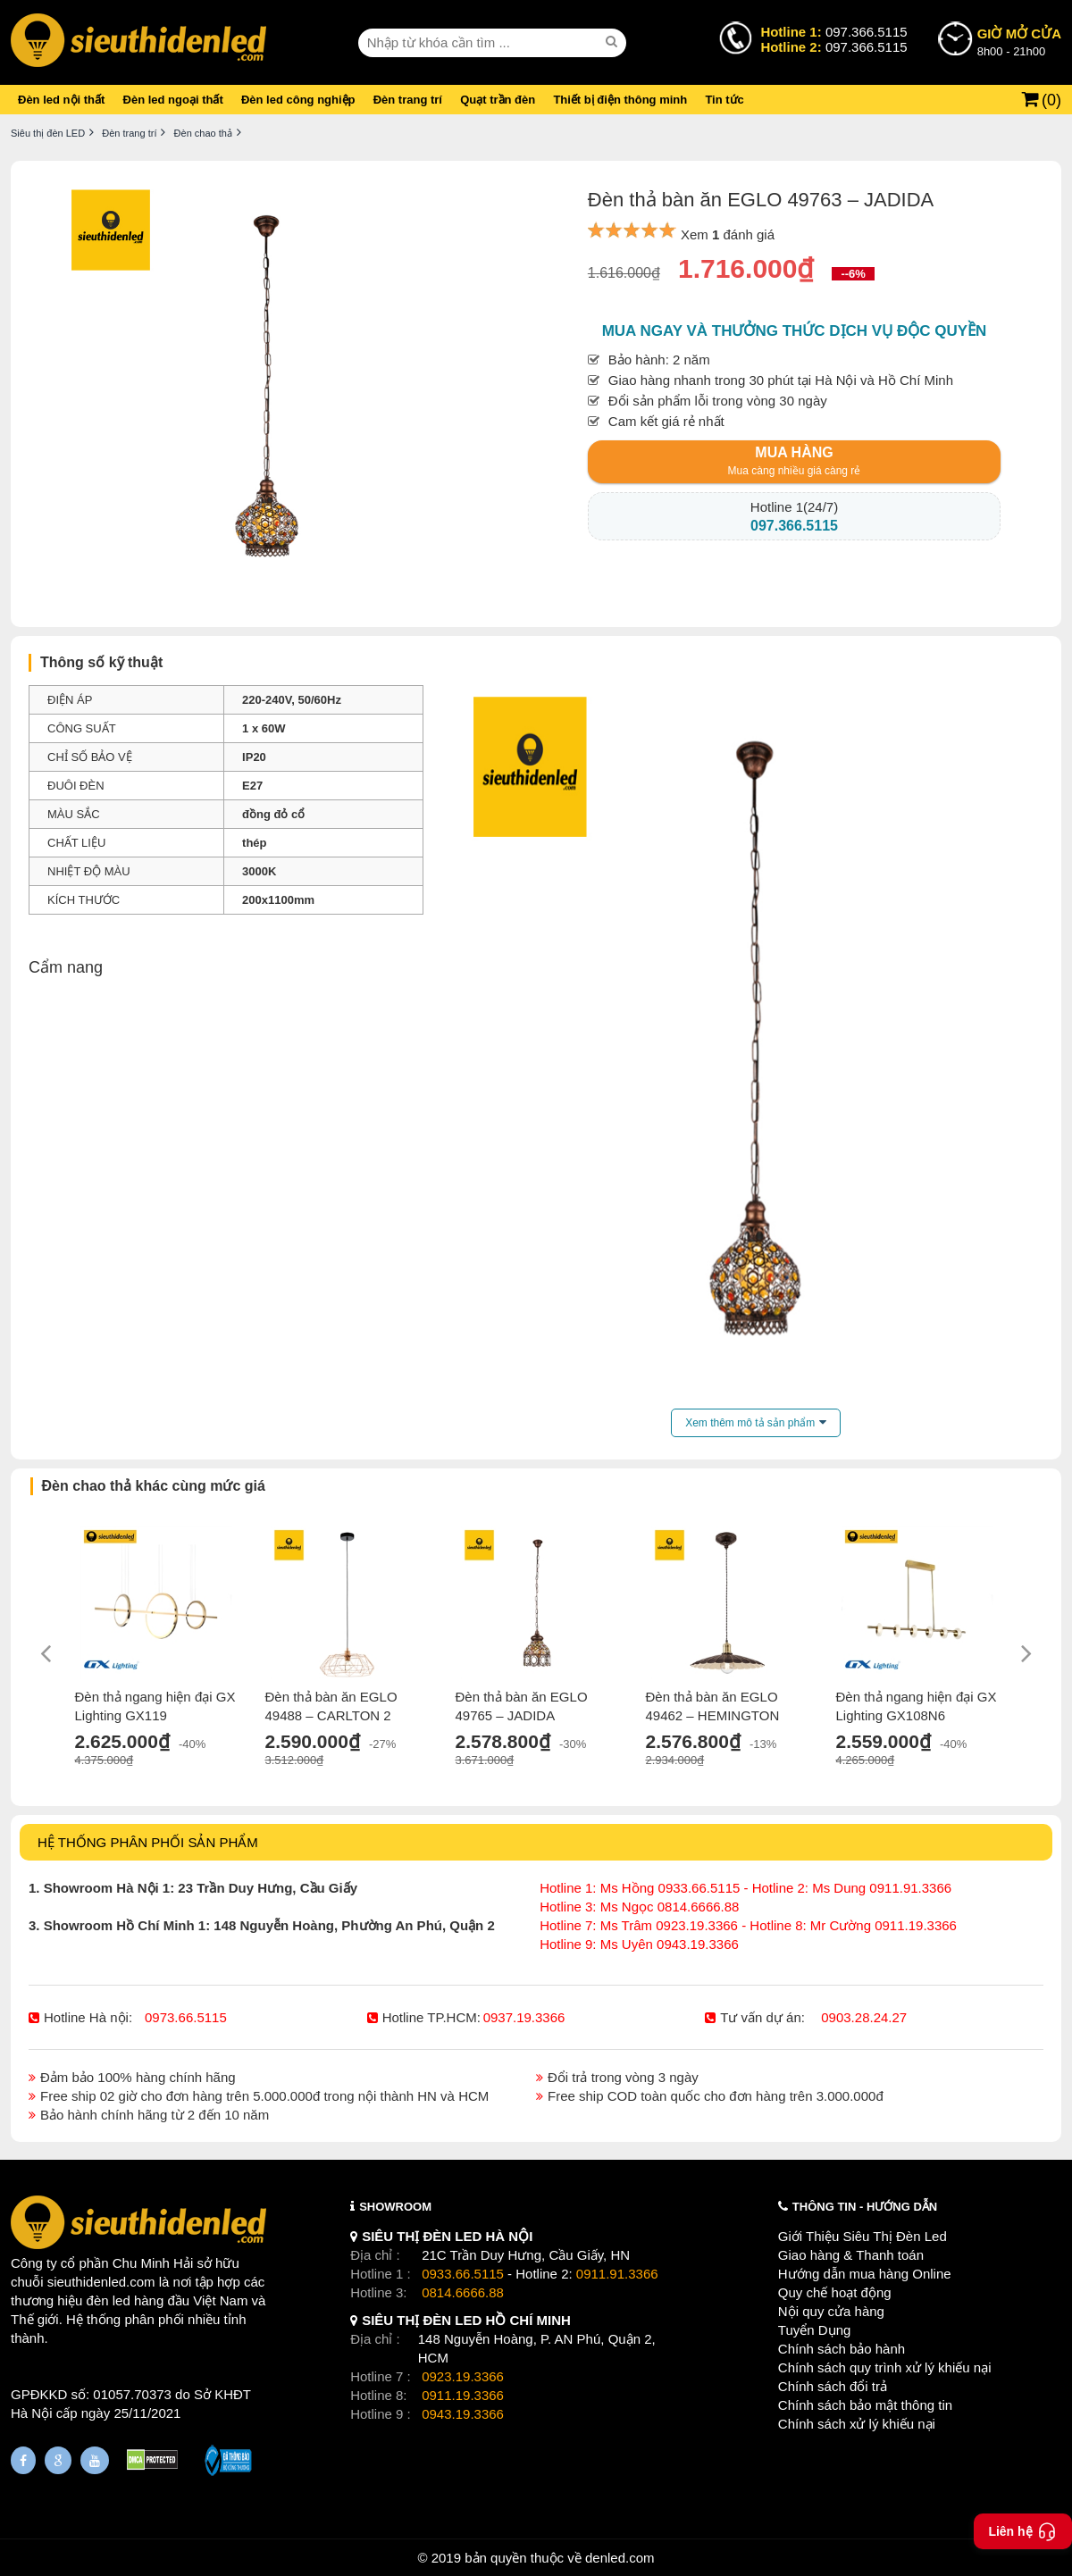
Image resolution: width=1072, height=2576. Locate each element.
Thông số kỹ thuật (101, 662)
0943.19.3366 (463, 2413)
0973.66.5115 (186, 2017)
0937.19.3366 (524, 2017)
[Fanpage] (23, 2460)
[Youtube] (94, 2460)
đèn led (108, 2300)
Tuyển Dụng (814, 2330)
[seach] (613, 42)
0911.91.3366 (617, 2273)
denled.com (620, 2557)
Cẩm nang (66, 967)
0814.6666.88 (463, 2292)
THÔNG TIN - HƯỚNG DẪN (864, 2206)
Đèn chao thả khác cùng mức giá (153, 1485)
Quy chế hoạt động (835, 2292)
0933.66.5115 (463, 2273)
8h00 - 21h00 (1019, 41)
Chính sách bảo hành (841, 2348)
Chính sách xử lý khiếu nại (856, 2423)
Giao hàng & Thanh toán (851, 2254)
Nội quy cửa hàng (831, 2311)
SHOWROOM (395, 2206)
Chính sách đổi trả (832, 2386)
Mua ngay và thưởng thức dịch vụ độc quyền (794, 330)
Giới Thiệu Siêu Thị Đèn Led (862, 2236)
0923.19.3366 (463, 2376)
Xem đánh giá (728, 234)
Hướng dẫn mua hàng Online (864, 2273)
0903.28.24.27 (864, 2017)
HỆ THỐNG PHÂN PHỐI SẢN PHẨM (148, 1842)
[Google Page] (58, 2460)
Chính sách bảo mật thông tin (865, 2405)
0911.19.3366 (463, 2395)
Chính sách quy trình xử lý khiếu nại (885, 2367)
